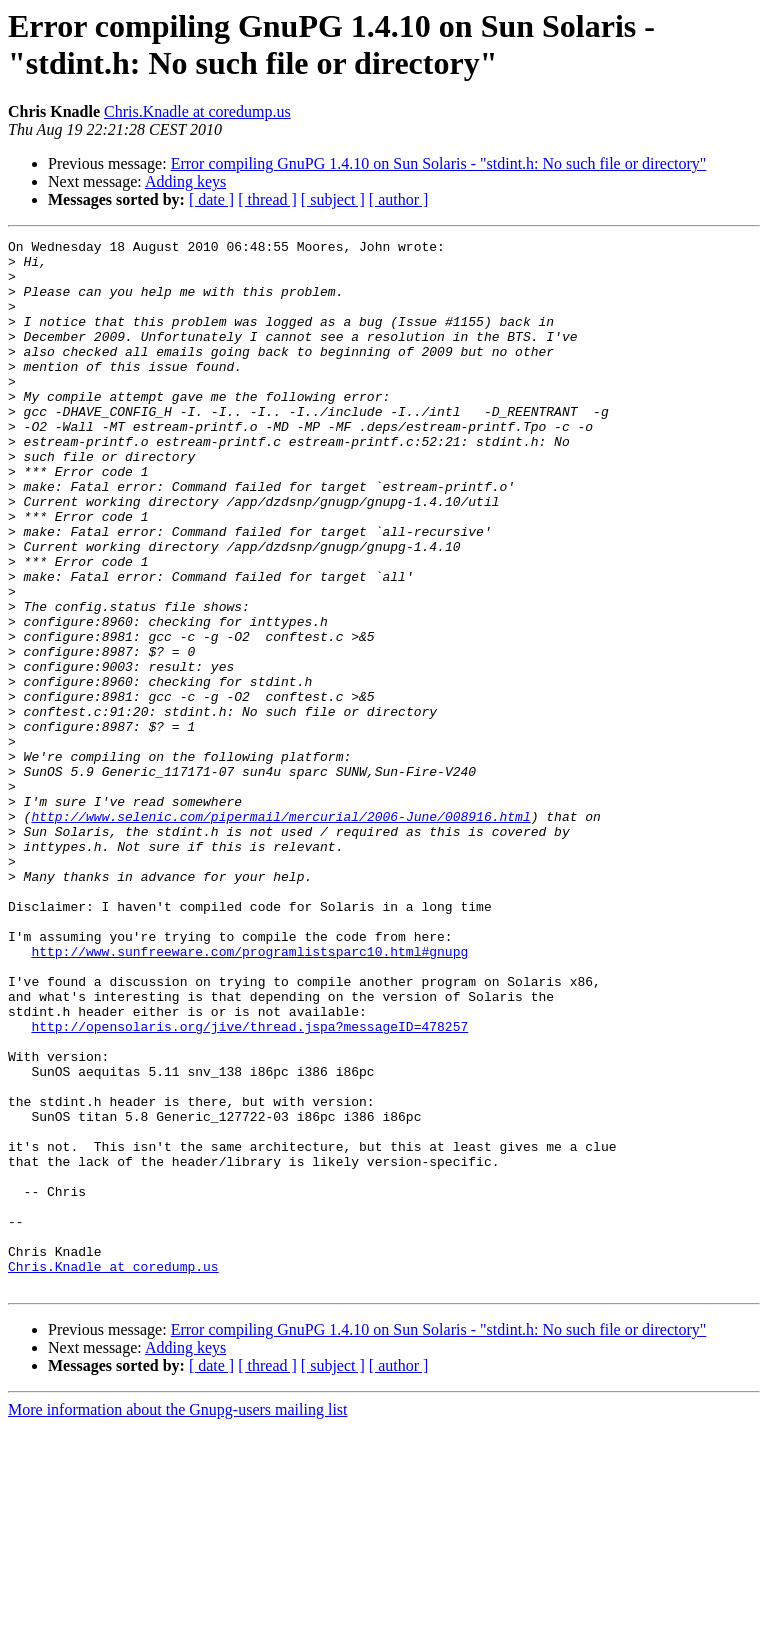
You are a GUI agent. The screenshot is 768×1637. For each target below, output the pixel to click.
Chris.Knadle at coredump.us (197, 111)
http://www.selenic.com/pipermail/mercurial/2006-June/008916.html (280, 933)
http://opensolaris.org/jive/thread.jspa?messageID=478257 (249, 1185)
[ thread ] (267, 199)
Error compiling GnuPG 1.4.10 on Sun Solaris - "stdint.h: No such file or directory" (439, 163)
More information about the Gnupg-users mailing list (178, 1619)
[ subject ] (333, 199)
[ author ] (399, 199)
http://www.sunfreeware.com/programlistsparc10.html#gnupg (249, 1095)
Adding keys (185, 181)
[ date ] (211, 199)
